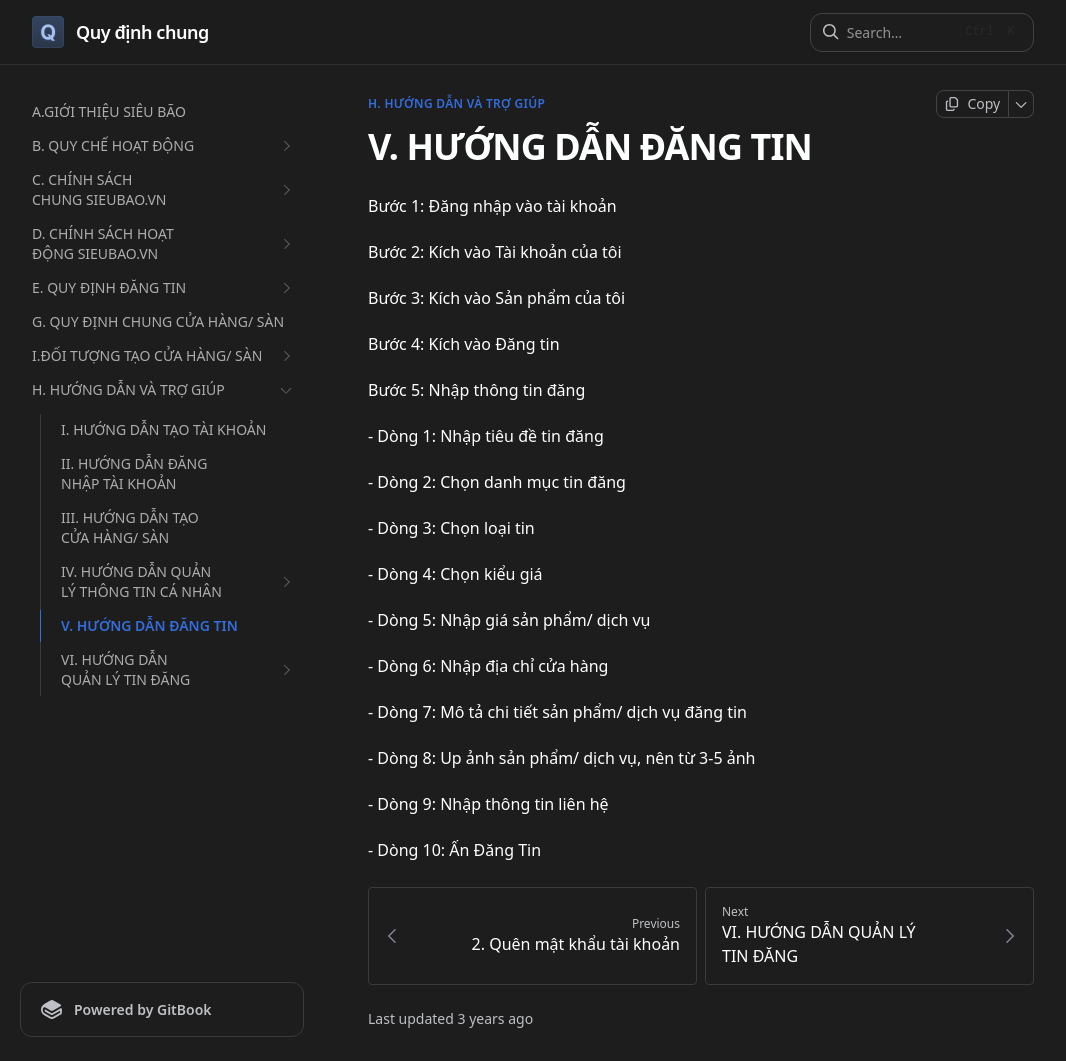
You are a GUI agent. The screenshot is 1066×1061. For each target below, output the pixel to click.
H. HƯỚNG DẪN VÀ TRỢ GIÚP (164, 390)
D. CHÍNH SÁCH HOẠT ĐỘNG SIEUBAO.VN (164, 243)
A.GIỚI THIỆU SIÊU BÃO (109, 111)
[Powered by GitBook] (162, 1009)
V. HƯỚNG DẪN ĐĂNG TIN (149, 625)
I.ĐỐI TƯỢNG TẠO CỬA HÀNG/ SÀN (164, 356)
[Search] (899, 32)
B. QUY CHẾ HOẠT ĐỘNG (164, 146)
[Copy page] (972, 104)
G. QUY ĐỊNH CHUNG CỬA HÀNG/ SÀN (158, 321)
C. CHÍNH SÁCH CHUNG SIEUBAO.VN (164, 189)
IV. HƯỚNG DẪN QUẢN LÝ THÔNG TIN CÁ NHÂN (178, 581)
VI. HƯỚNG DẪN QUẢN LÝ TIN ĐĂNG (178, 669)
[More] (1021, 104)
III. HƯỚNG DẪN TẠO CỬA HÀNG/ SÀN (130, 527)
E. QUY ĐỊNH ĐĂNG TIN (164, 288)
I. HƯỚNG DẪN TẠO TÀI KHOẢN (163, 429)
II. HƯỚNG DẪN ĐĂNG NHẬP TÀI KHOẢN (134, 473)
